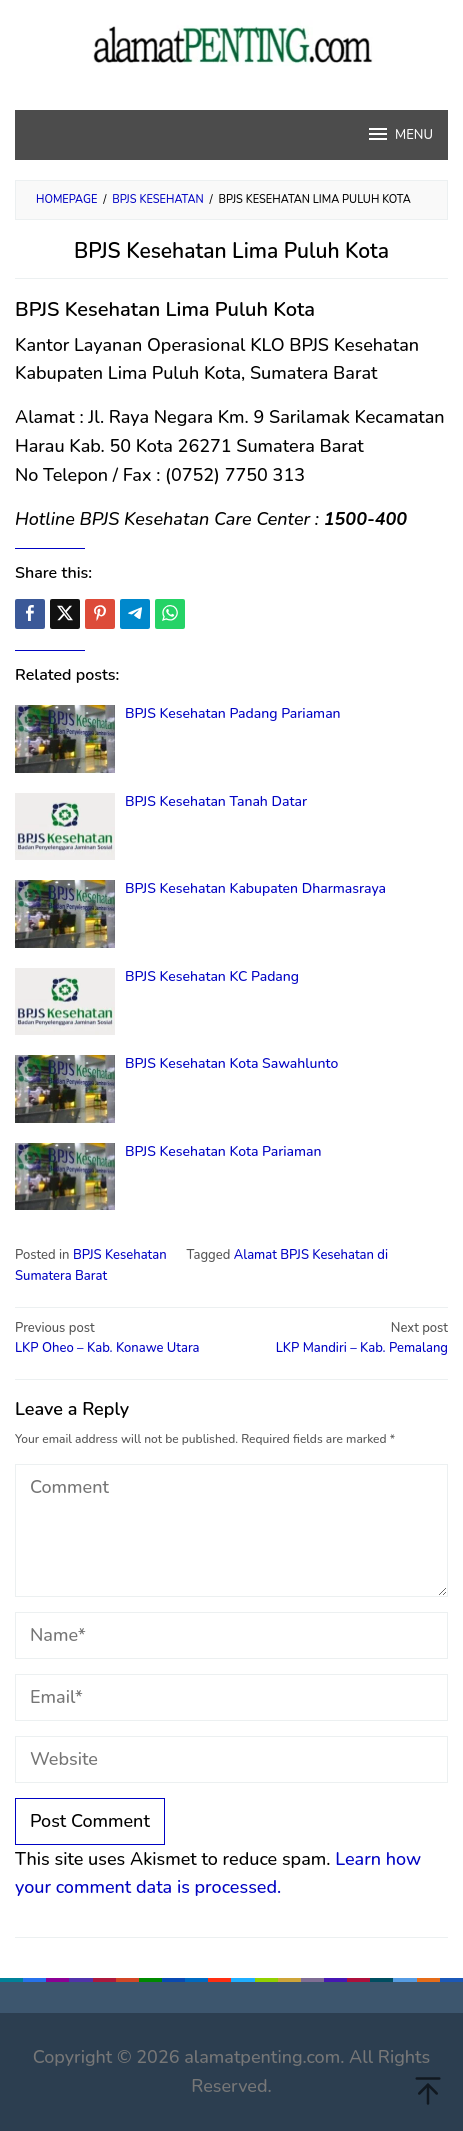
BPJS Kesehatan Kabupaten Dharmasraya (255, 888)
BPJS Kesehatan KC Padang (212, 976)
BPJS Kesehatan (120, 1255)
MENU (399, 134)
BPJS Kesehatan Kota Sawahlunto (231, 1063)
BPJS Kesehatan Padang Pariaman (233, 713)
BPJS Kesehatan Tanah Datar (216, 801)
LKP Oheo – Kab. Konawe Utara (119, 1338)
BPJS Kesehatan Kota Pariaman (223, 1151)
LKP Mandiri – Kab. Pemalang (344, 1338)
